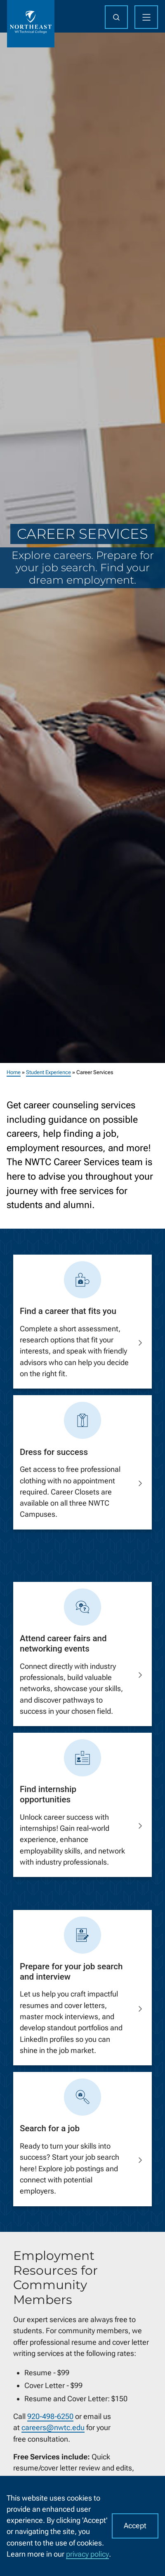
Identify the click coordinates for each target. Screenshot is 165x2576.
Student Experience (48, 1072)
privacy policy (87, 2554)
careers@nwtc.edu (53, 2427)
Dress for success (54, 1452)
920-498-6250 (50, 2416)
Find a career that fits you (68, 1311)
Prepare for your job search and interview (71, 1971)
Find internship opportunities (48, 1795)
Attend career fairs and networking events (63, 1643)
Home (14, 1072)
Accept (135, 2525)
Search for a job (50, 2128)
